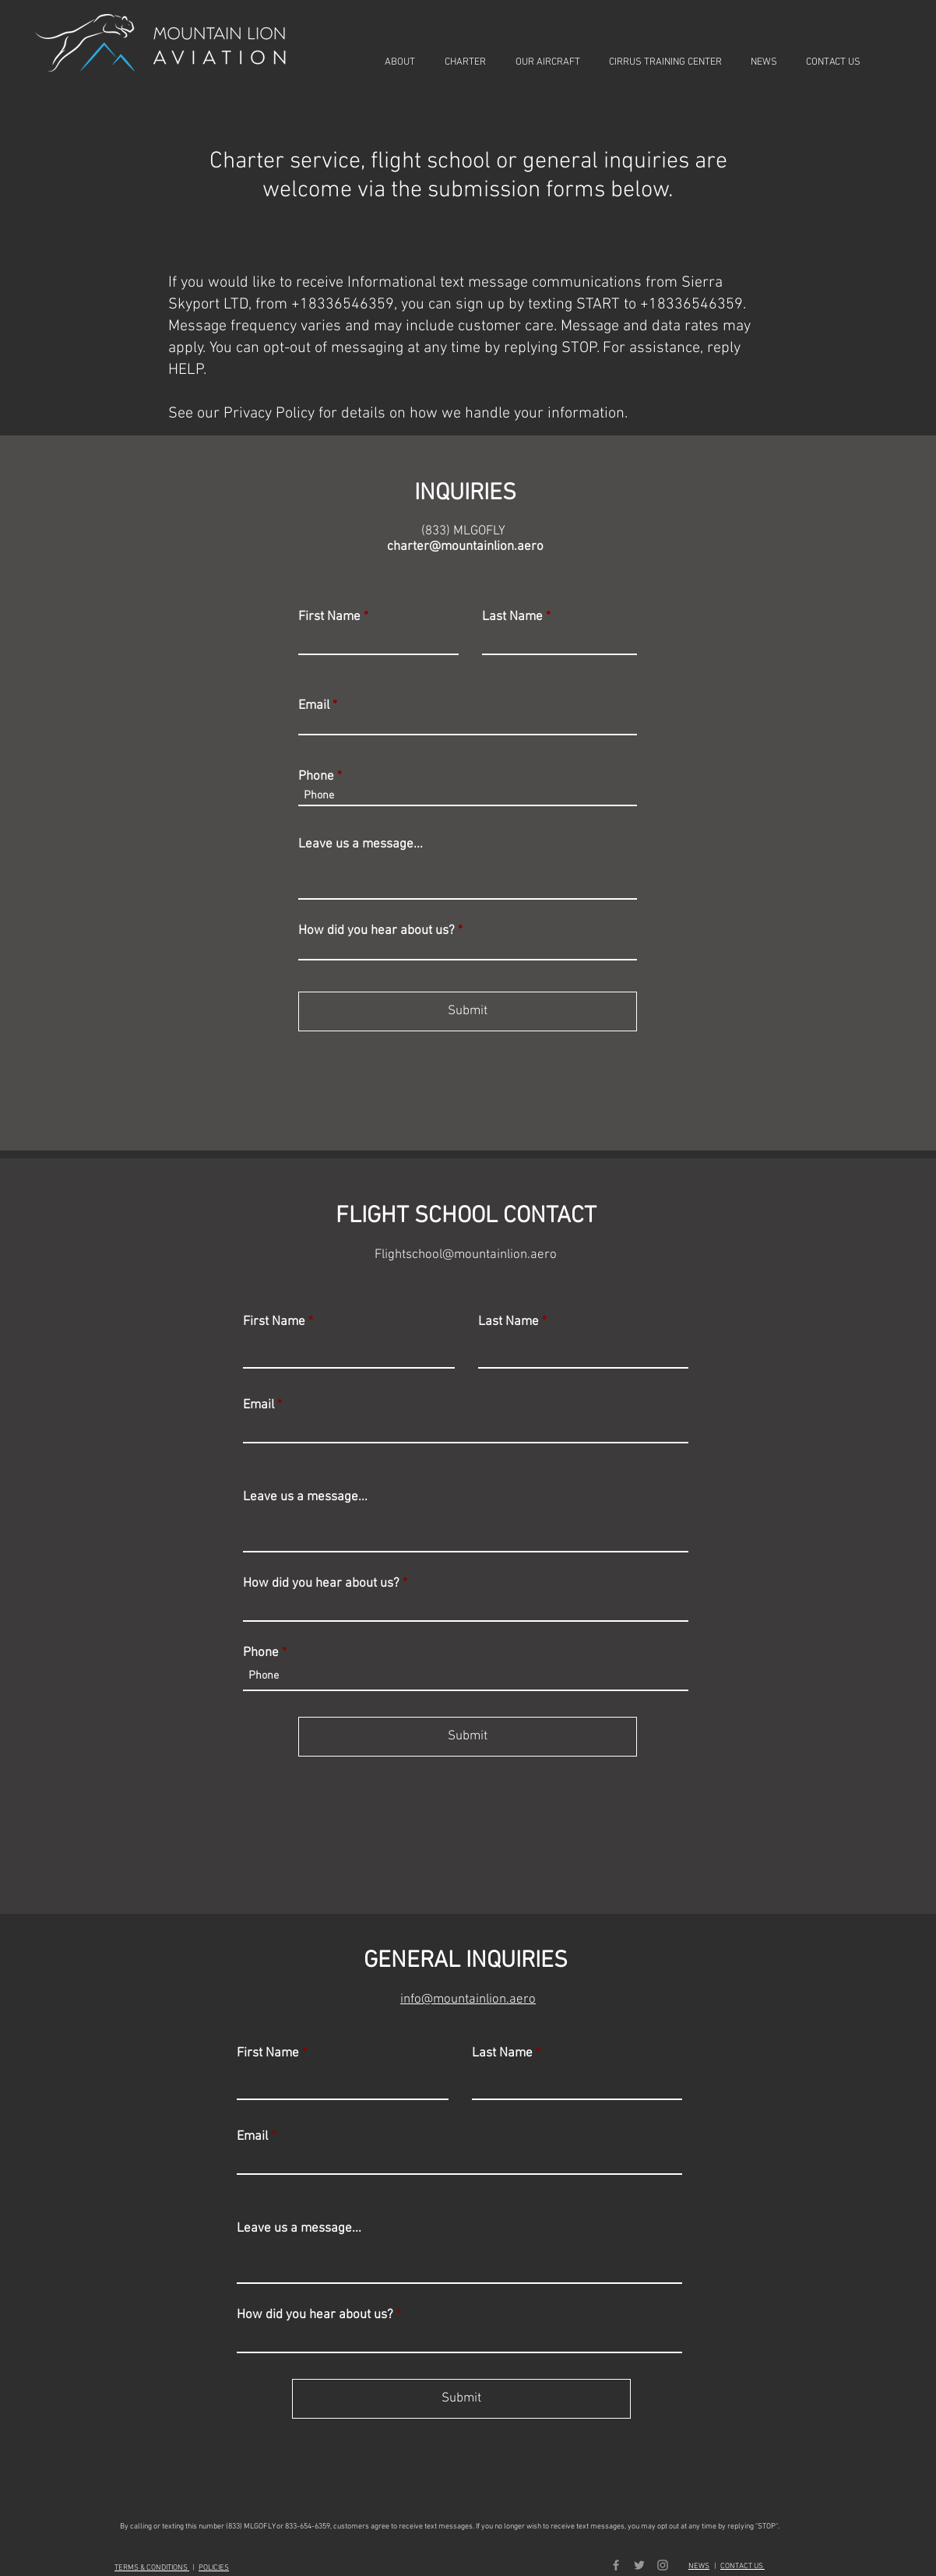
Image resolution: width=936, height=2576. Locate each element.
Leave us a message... (360, 844)
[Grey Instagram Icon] (663, 2565)
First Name (329, 617)
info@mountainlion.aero (468, 1999)
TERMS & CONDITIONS (151, 2568)
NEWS (698, 2566)
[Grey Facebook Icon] (616, 2565)
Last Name (512, 617)
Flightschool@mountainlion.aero (466, 1255)
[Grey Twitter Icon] (639, 2565)
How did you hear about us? (376, 931)
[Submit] (467, 1011)
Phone (316, 777)
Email (313, 706)
